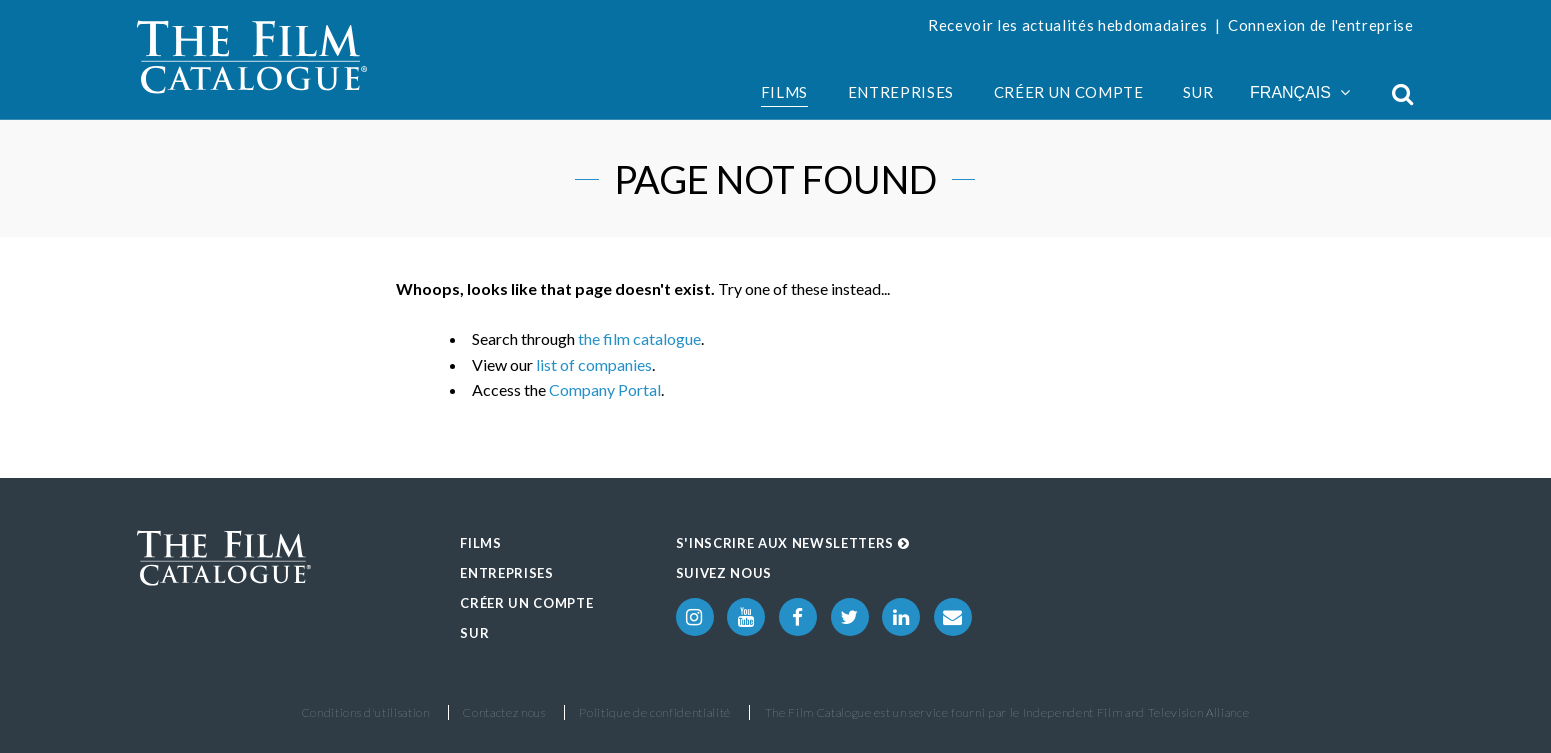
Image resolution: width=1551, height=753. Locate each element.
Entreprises (901, 92)
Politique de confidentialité (655, 712)
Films (784, 92)
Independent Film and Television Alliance (1136, 712)
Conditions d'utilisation (366, 712)
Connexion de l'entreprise (1321, 25)
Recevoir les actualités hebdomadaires (1068, 25)
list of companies (594, 364)
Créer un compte (1069, 92)
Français (1300, 92)
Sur (1198, 92)
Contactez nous (504, 712)
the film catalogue (639, 338)
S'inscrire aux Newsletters (793, 543)
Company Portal (605, 389)
